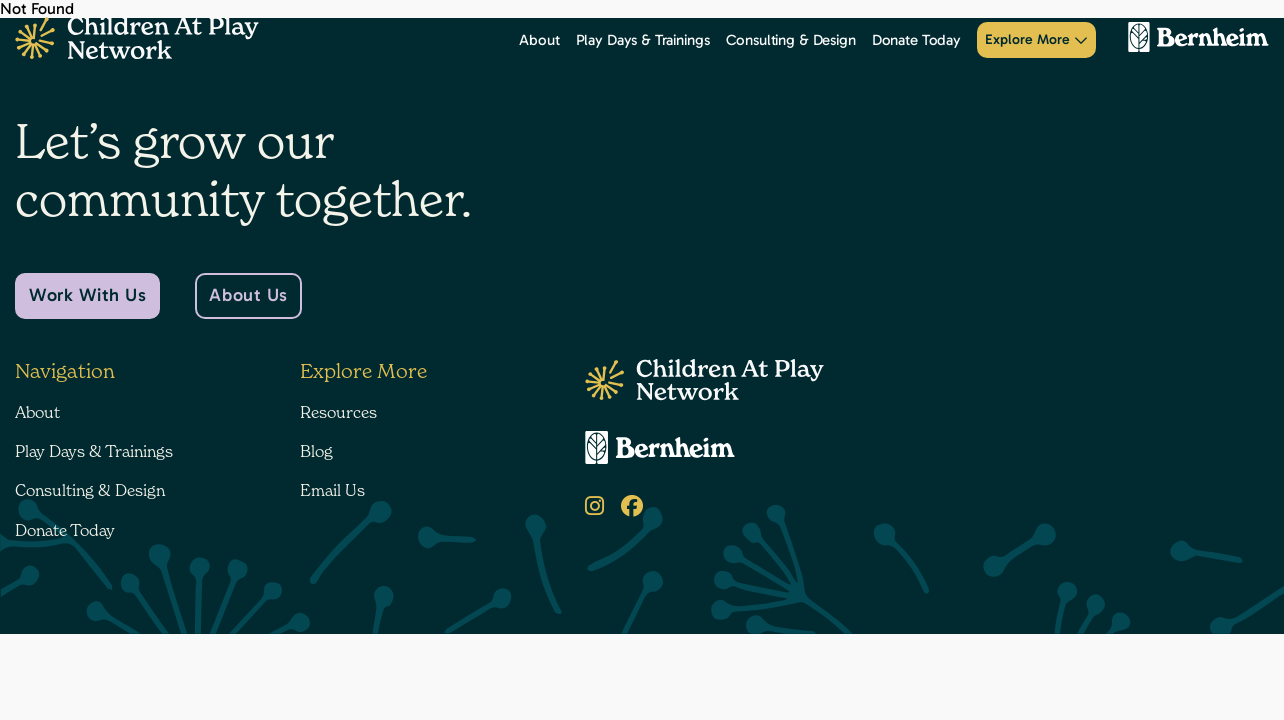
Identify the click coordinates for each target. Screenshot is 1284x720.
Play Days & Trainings (643, 40)
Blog (316, 451)
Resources (338, 412)
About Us (248, 295)
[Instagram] (594, 506)
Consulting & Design (791, 40)
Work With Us (87, 295)
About (539, 40)
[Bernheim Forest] (1190, 40)
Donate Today (916, 40)
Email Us (332, 490)
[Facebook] (632, 506)
